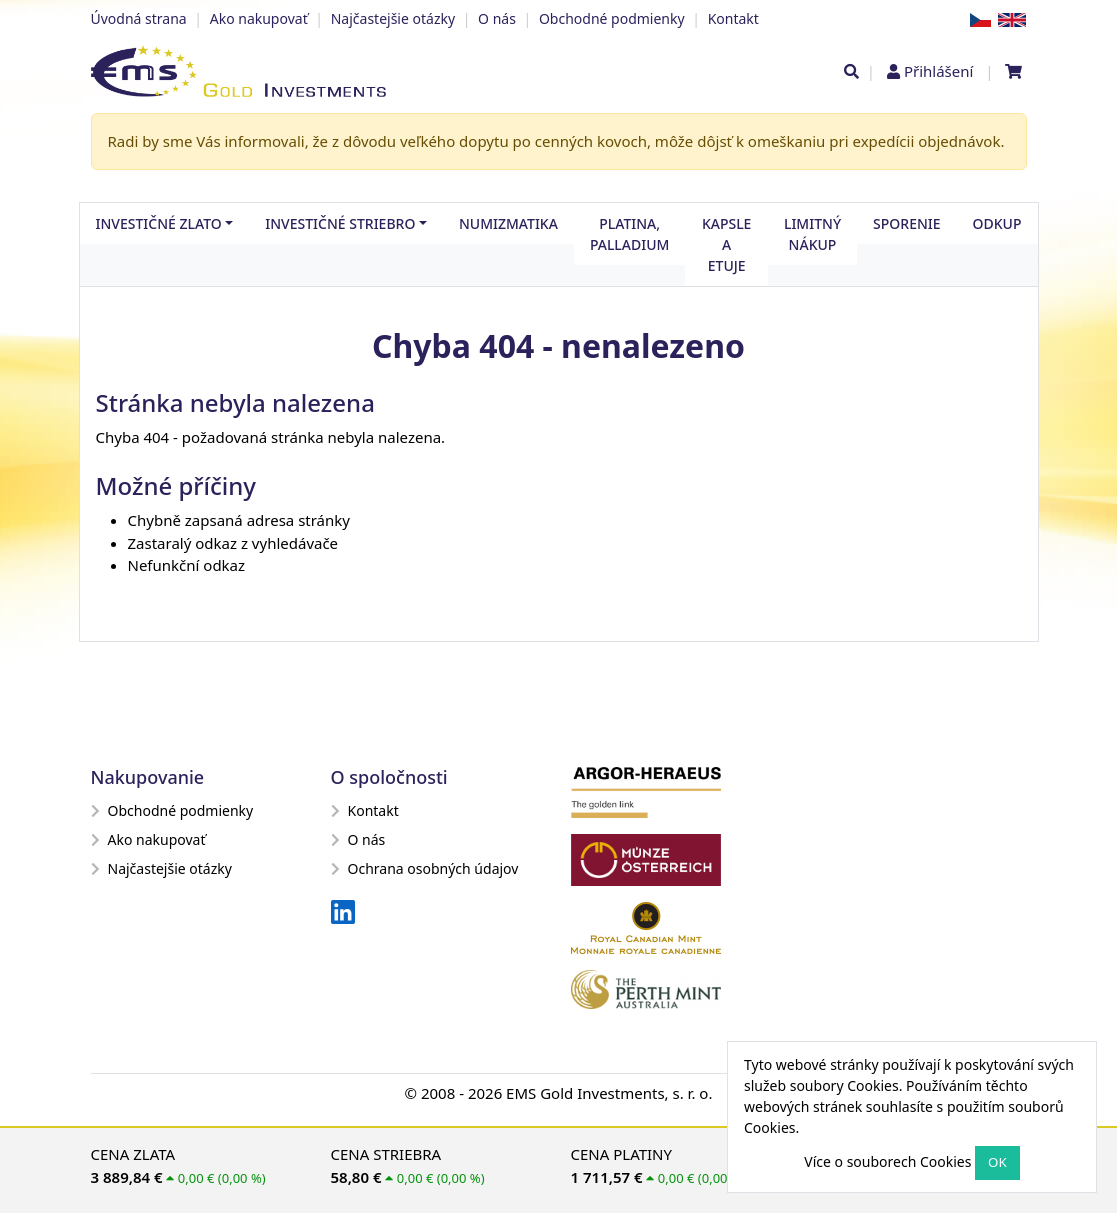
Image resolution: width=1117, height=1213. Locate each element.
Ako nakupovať (259, 18)
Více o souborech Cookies (887, 1161)
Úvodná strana (139, 18)
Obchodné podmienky (612, 18)
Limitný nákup (812, 234)
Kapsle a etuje (727, 244)
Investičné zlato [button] (159, 223)
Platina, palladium (630, 234)
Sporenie (906, 223)
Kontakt (733, 18)
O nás (497, 18)
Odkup (997, 223)
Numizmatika (508, 223)
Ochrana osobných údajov (425, 868)
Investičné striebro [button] (340, 223)
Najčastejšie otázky (393, 18)
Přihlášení (938, 71)
